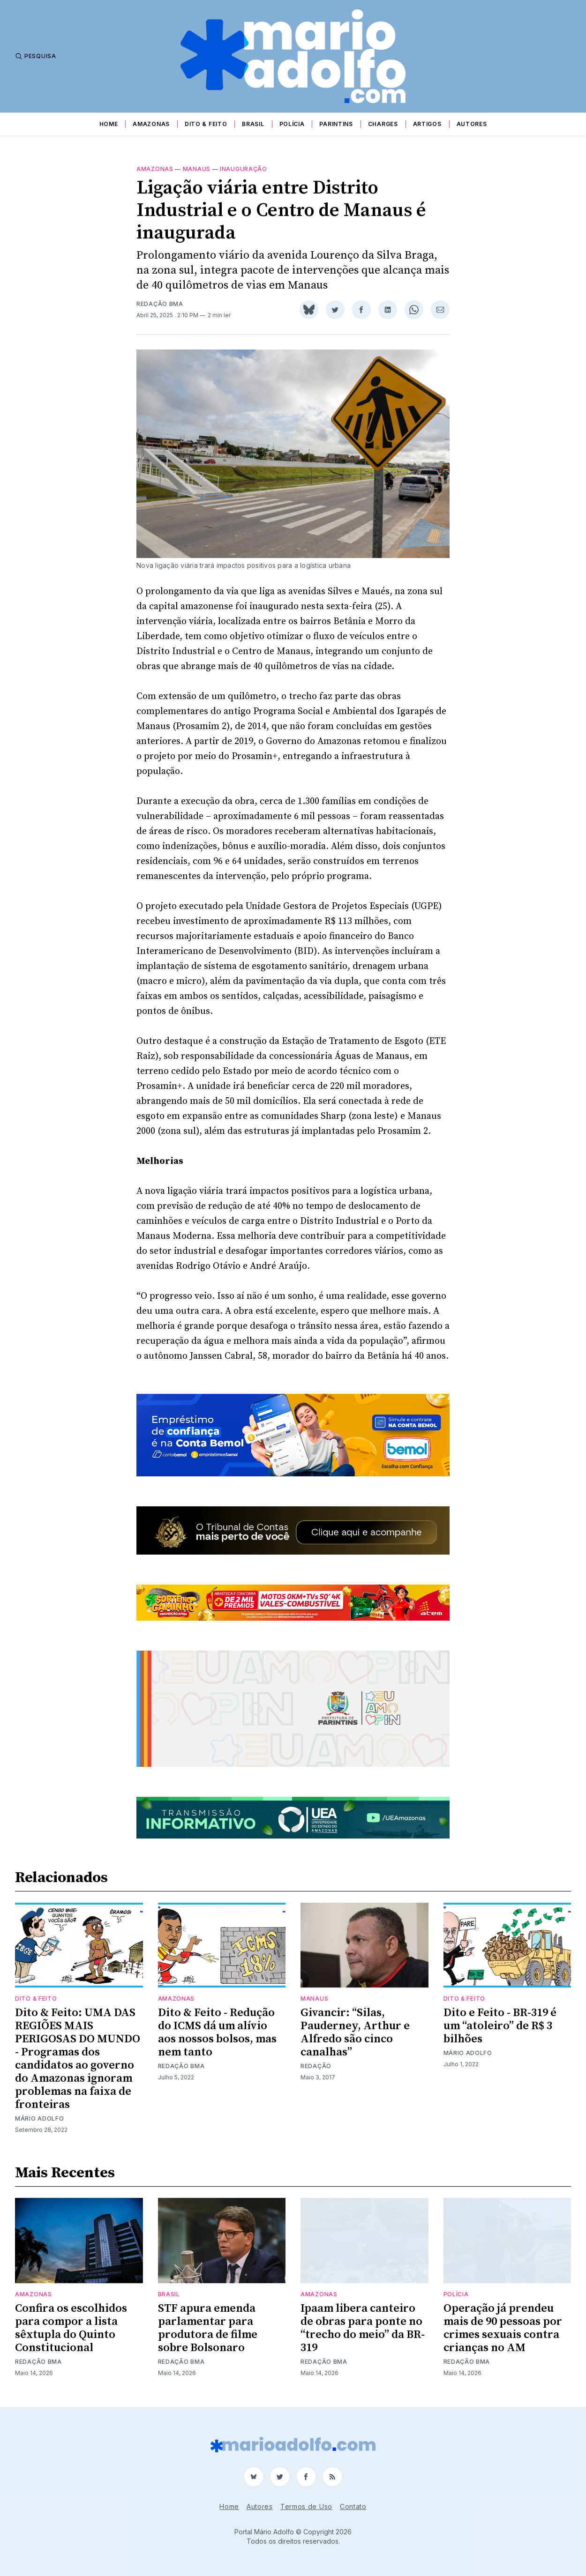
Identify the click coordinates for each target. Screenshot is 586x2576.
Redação (316, 2066)
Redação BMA (159, 303)
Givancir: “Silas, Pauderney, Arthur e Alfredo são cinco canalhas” (355, 2032)
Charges (383, 123)
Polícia (292, 123)
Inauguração (243, 168)
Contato (353, 2506)
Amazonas (151, 123)
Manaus (196, 168)
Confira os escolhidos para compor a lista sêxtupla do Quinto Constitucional (71, 2328)
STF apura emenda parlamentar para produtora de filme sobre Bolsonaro (207, 2328)
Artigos (427, 123)
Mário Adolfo (39, 2118)
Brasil (253, 123)
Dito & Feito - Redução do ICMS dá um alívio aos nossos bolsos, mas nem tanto (217, 2032)
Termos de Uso (306, 2506)
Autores (472, 123)
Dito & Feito (206, 123)
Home (108, 123)
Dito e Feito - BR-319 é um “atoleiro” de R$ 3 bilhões (499, 2026)
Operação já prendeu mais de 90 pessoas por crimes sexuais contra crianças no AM (502, 2328)
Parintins (336, 123)
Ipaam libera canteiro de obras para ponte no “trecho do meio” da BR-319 (363, 2328)
